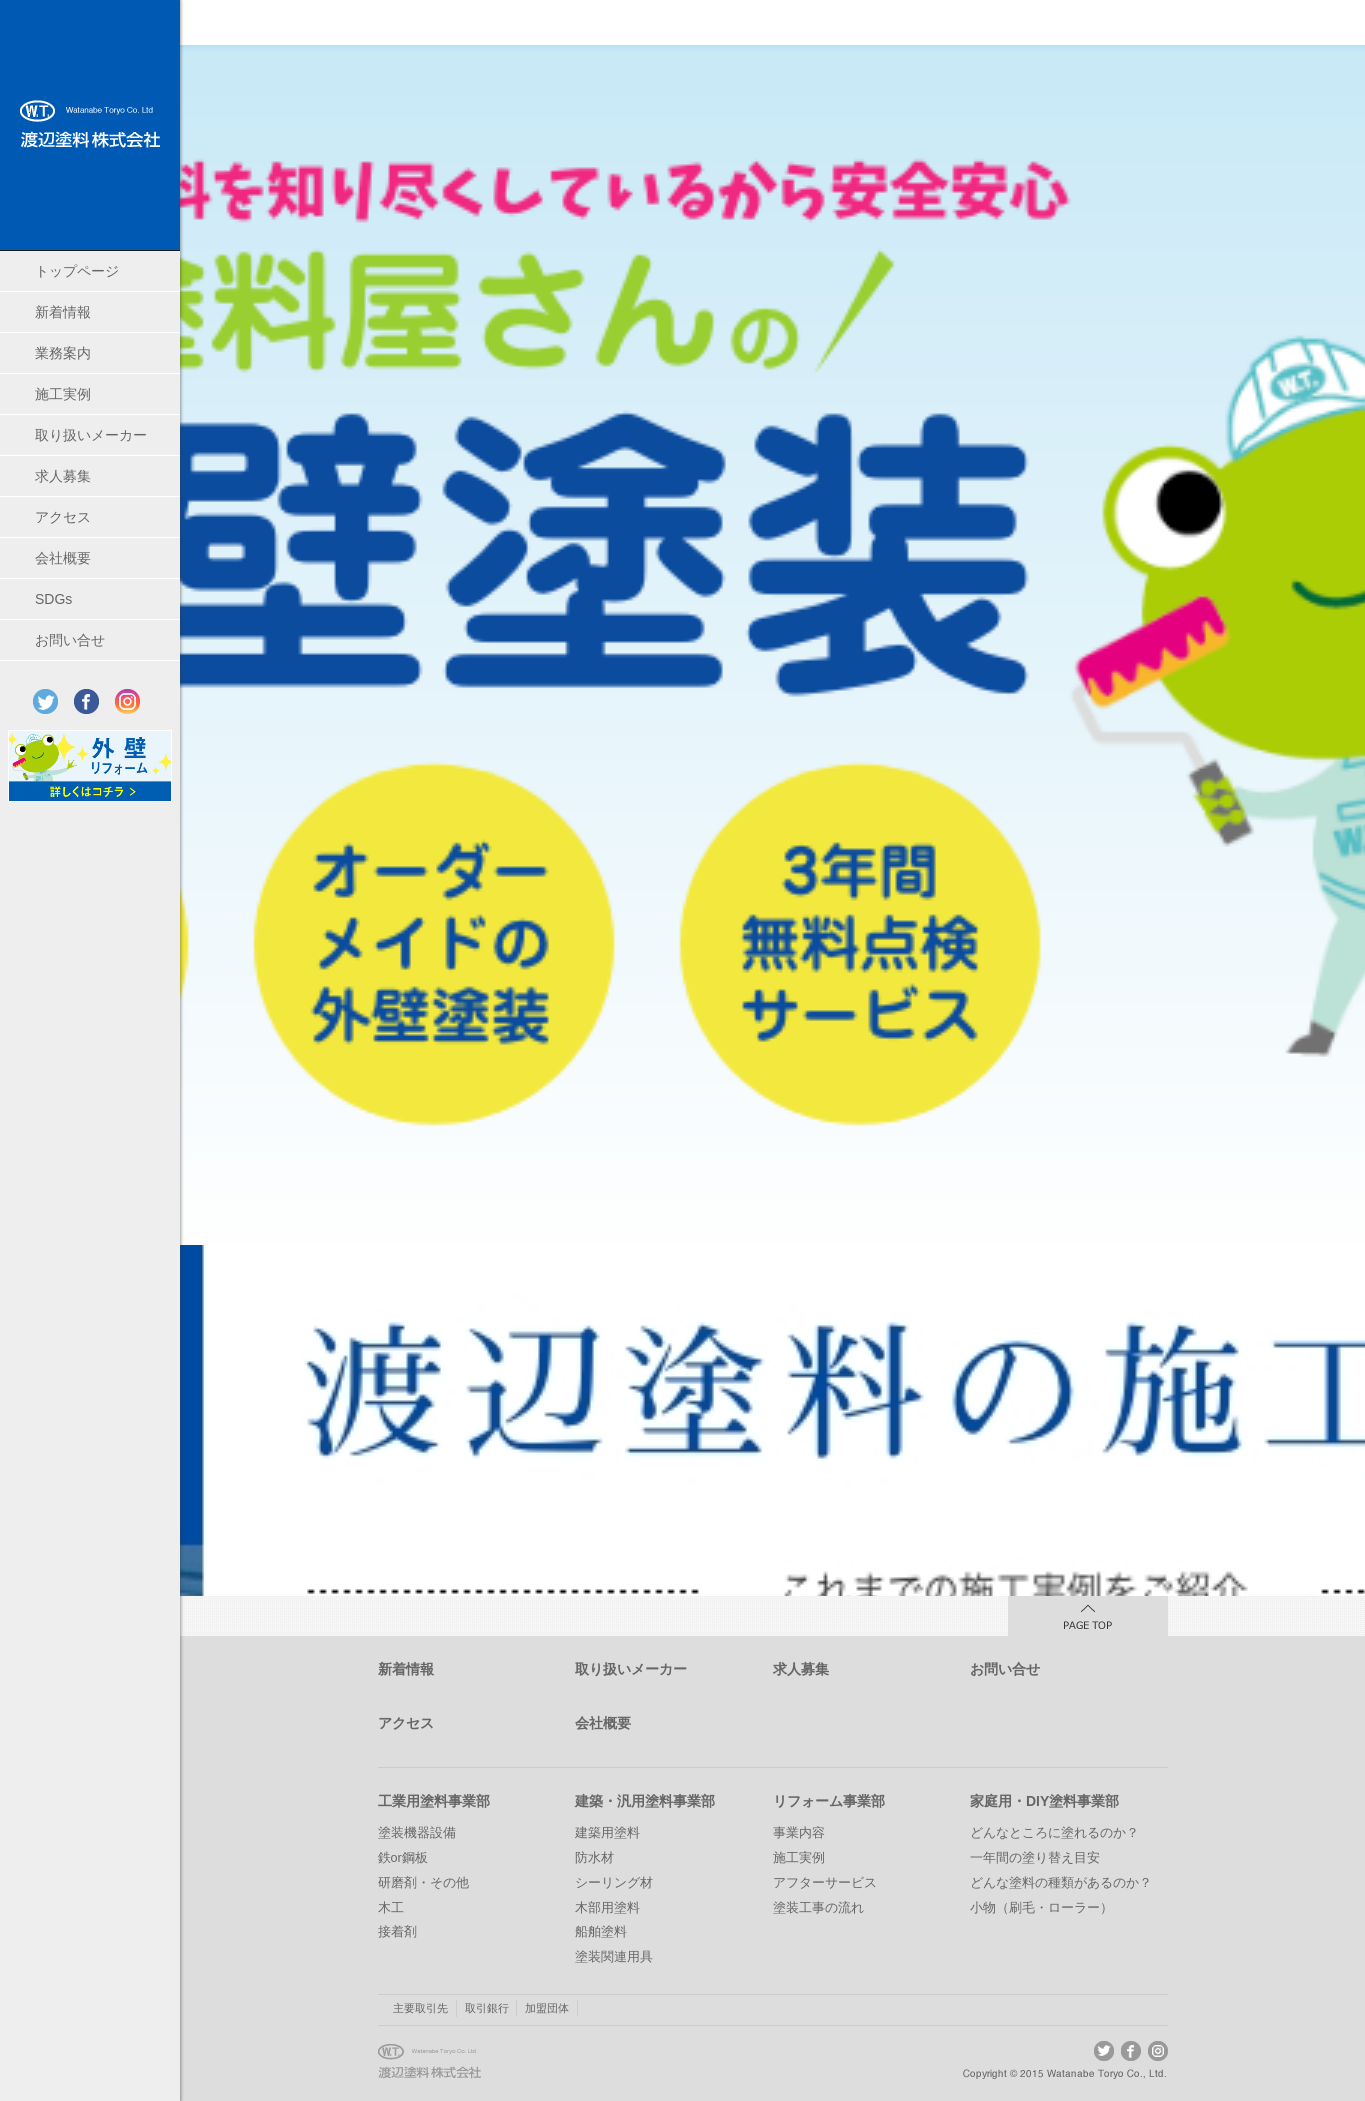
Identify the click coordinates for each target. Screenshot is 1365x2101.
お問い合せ (70, 640)
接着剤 (397, 1932)
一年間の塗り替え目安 (1035, 1858)
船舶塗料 (601, 1932)
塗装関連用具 (614, 1957)
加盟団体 (547, 2008)
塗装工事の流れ (818, 1908)
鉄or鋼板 (403, 1858)
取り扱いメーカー (91, 435)
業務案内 (63, 353)
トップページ (77, 271)
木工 (391, 1908)
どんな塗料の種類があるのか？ (1061, 1883)
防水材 (594, 1858)
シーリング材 (614, 1883)
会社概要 (63, 558)
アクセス (63, 517)
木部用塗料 (607, 1908)
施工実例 (63, 394)
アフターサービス (825, 1883)
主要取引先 (420, 2008)
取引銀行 (487, 2008)
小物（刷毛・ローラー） (1041, 1908)
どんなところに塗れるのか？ (1054, 1833)
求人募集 (63, 476)
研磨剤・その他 (423, 1883)
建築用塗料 (607, 1833)
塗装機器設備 (417, 1833)
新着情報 (63, 312)
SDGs (53, 599)
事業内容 (799, 1833)
